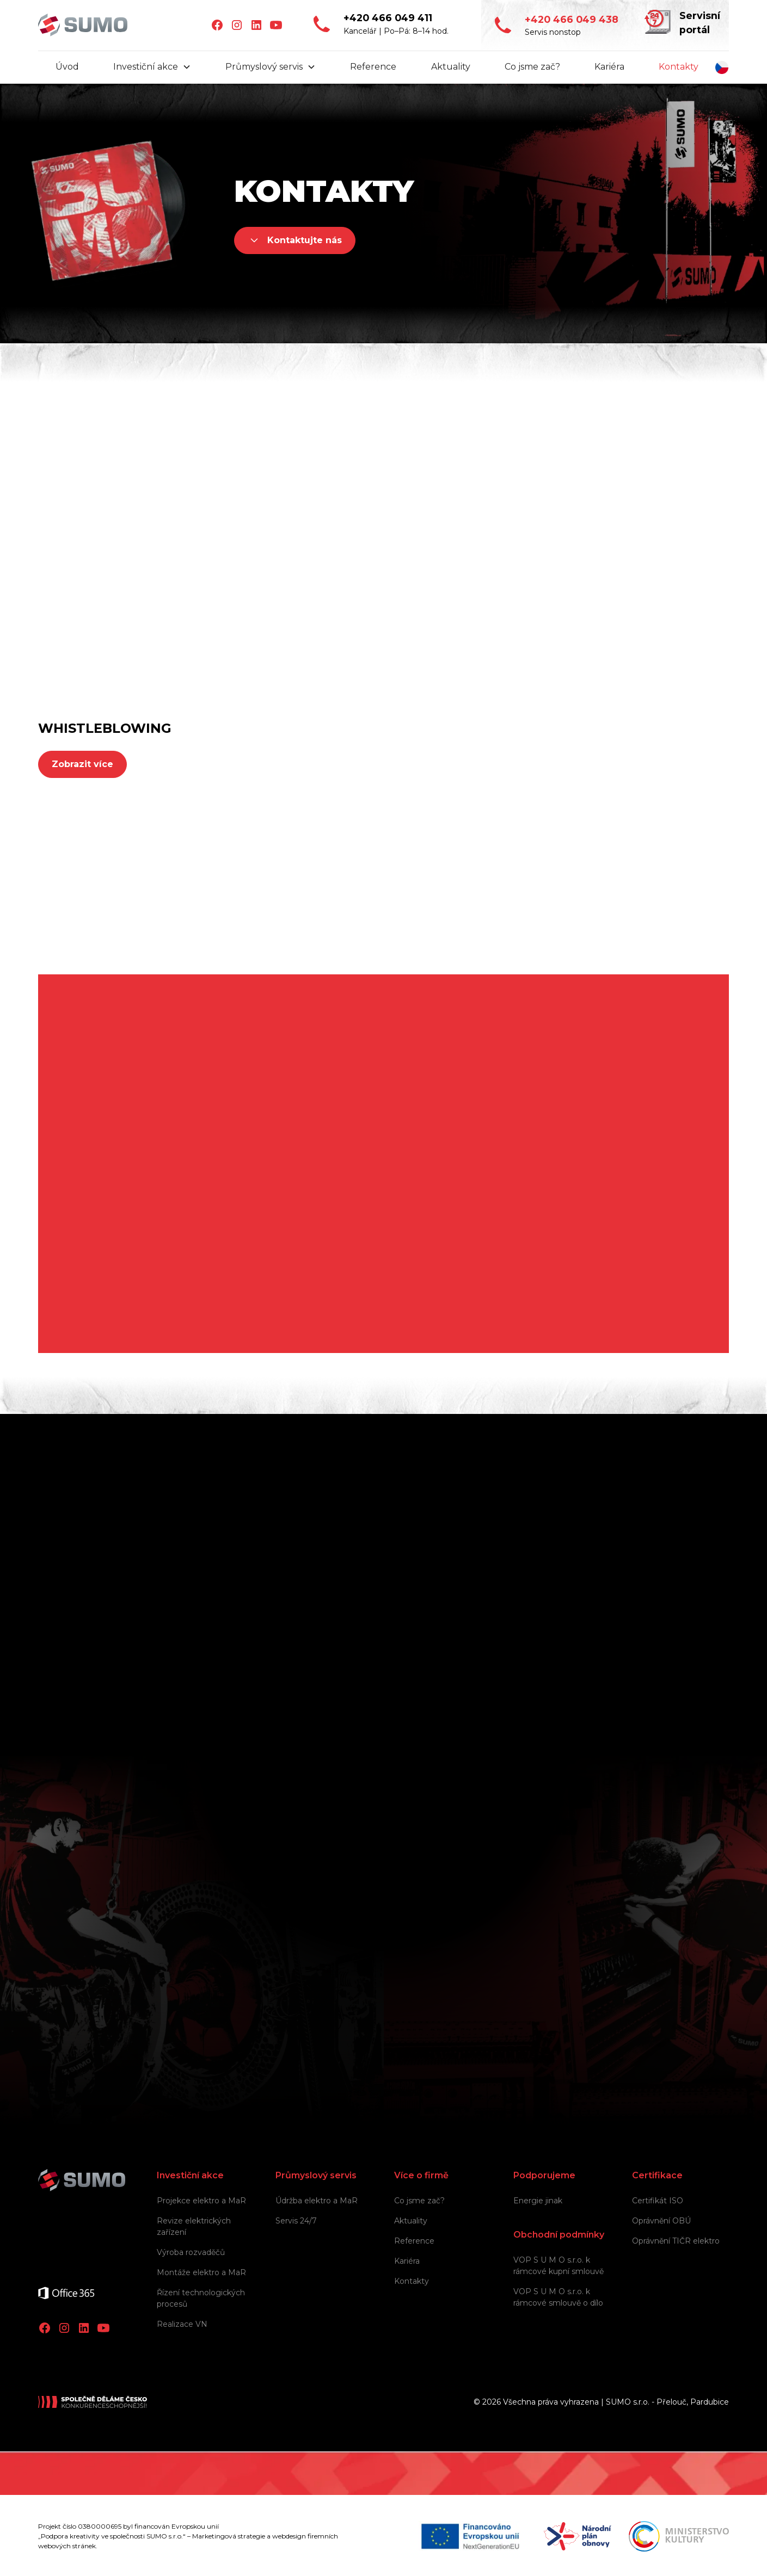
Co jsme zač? (532, 66)
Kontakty (678, 66)
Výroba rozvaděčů (191, 2252)
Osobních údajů (463, 1920)
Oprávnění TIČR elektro (676, 2241)
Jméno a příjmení (428, 1589)
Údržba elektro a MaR (316, 2201)
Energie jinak (537, 2201)
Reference (373, 66)
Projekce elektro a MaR (201, 2201)
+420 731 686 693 (439, 595)
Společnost (199, 1589)
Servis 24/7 (296, 2221)
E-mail (188, 1641)
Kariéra (609, 66)
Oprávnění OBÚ (661, 2221)
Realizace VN (182, 2324)
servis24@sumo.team (266, 612)
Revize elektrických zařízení (194, 2226)
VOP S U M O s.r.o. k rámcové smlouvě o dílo (558, 2297)
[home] (82, 25)
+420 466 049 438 (258, 595)
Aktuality (450, 66)
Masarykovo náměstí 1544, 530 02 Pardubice (182, 1291)
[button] (152, 67)
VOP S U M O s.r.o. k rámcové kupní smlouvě (558, 2265)
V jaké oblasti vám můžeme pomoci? (253, 1693)
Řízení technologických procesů (201, 2298)
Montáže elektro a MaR (201, 2272)
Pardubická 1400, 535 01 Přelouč (156, 1158)
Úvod (67, 66)
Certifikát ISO (657, 2201)
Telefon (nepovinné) (434, 1641)
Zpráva (190, 1797)
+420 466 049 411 (74, 582)
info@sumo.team (75, 600)
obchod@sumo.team (448, 612)
